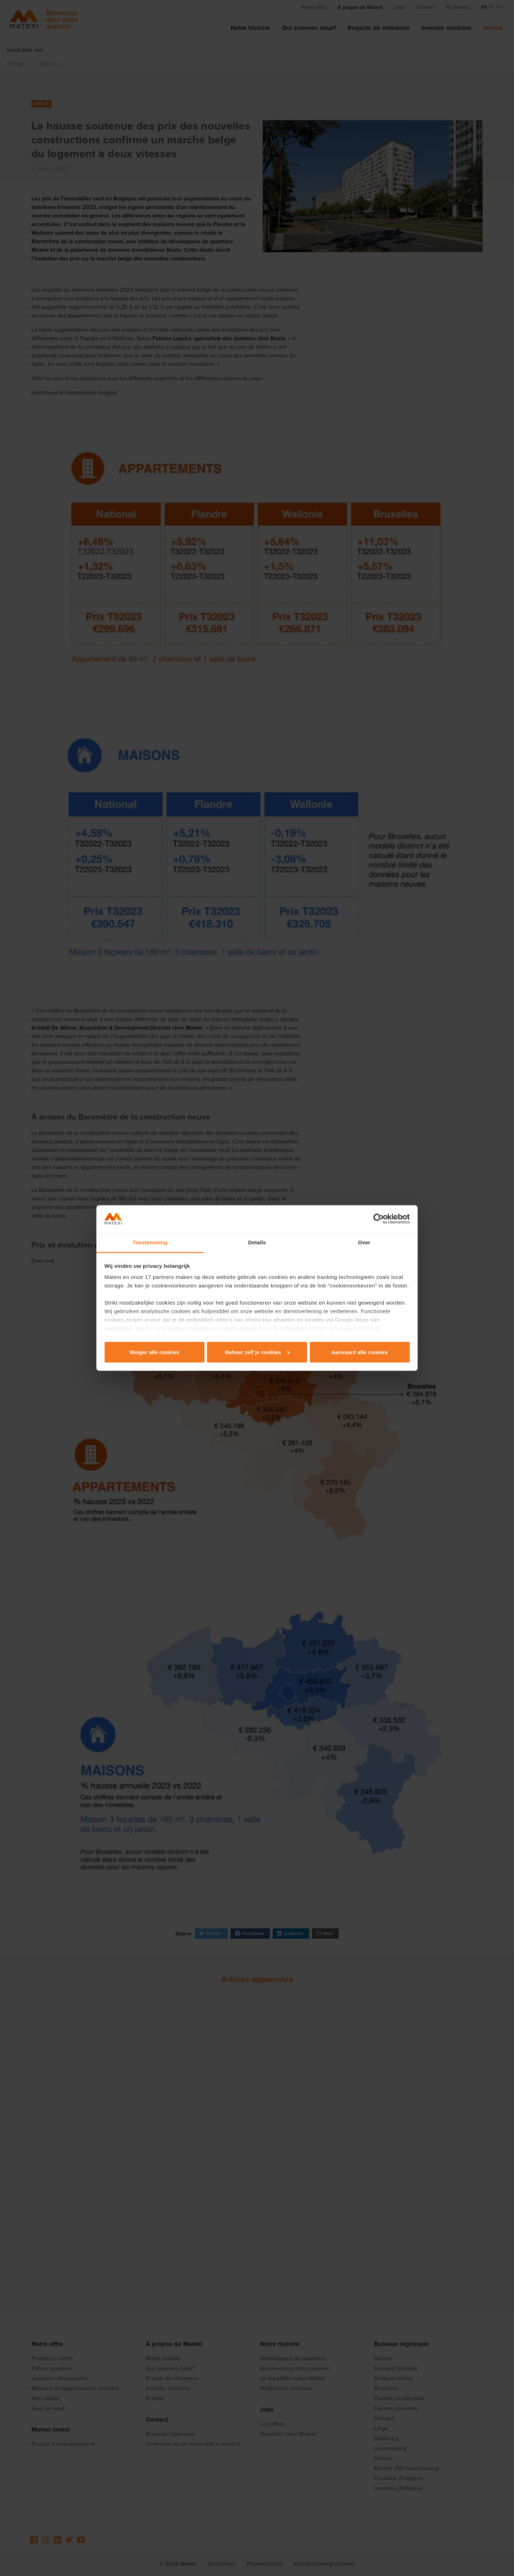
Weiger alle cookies (154, 1352)
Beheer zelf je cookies (257, 1352)
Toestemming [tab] (149, 1242)
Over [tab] (364, 1242)
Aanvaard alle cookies (360, 1352)
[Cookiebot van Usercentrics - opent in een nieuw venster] (378, 1219)
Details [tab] (257, 1242)
